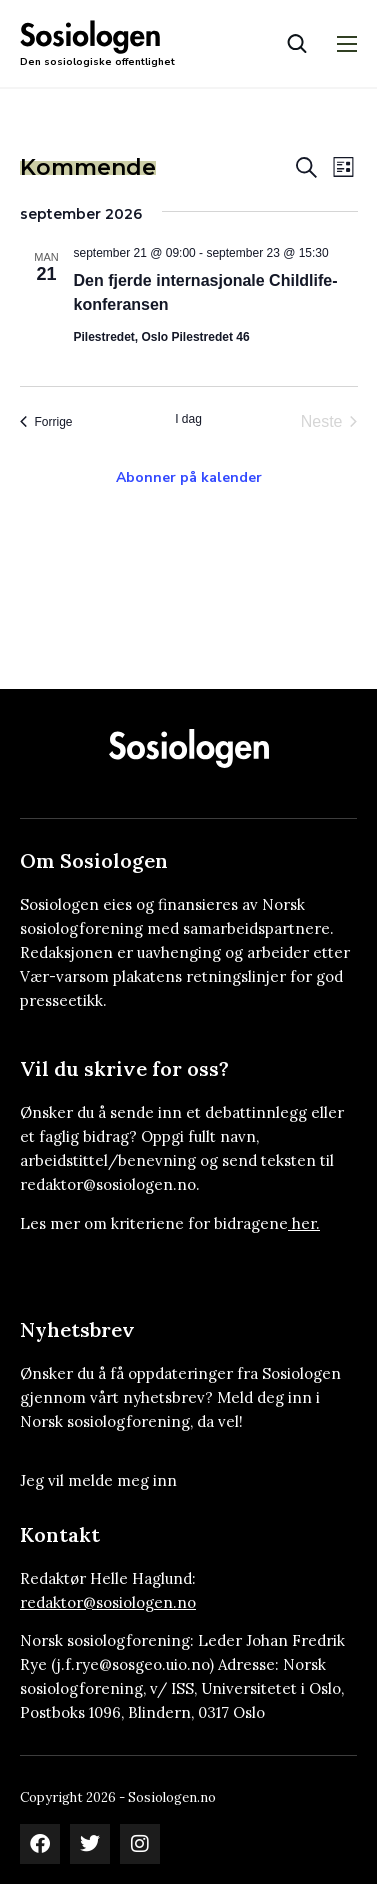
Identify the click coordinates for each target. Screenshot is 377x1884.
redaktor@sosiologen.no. (110, 1184)
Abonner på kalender (189, 477)
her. (306, 1223)
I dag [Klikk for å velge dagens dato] (188, 419)
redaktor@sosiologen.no (108, 1602)
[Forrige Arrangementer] (46, 422)
